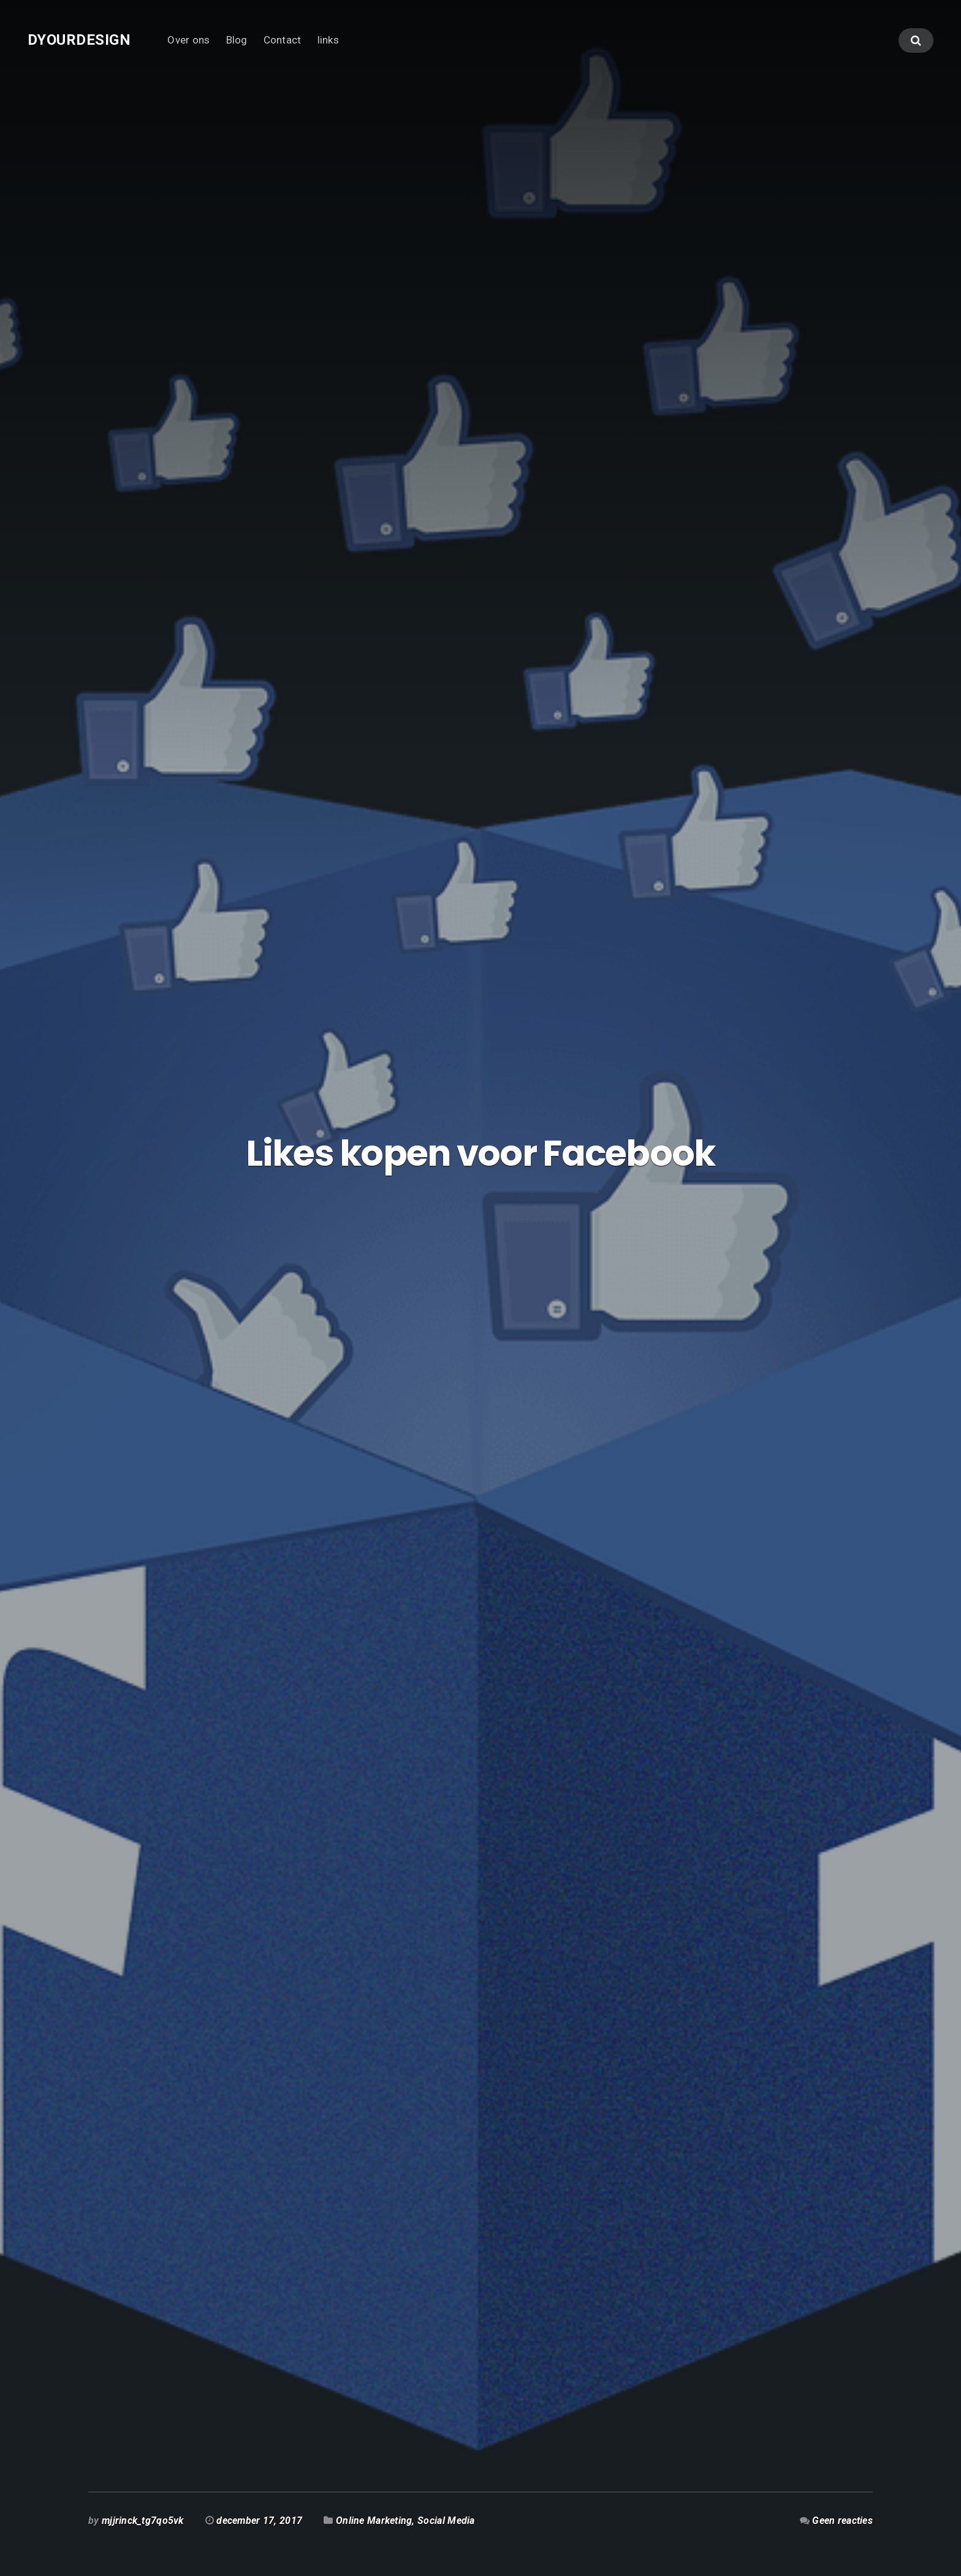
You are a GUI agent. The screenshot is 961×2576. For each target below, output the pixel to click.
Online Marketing (374, 2520)
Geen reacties (842, 2520)
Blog (237, 40)
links (328, 40)
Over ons (188, 40)
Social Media (445, 2520)
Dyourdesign (79, 39)
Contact (283, 40)
